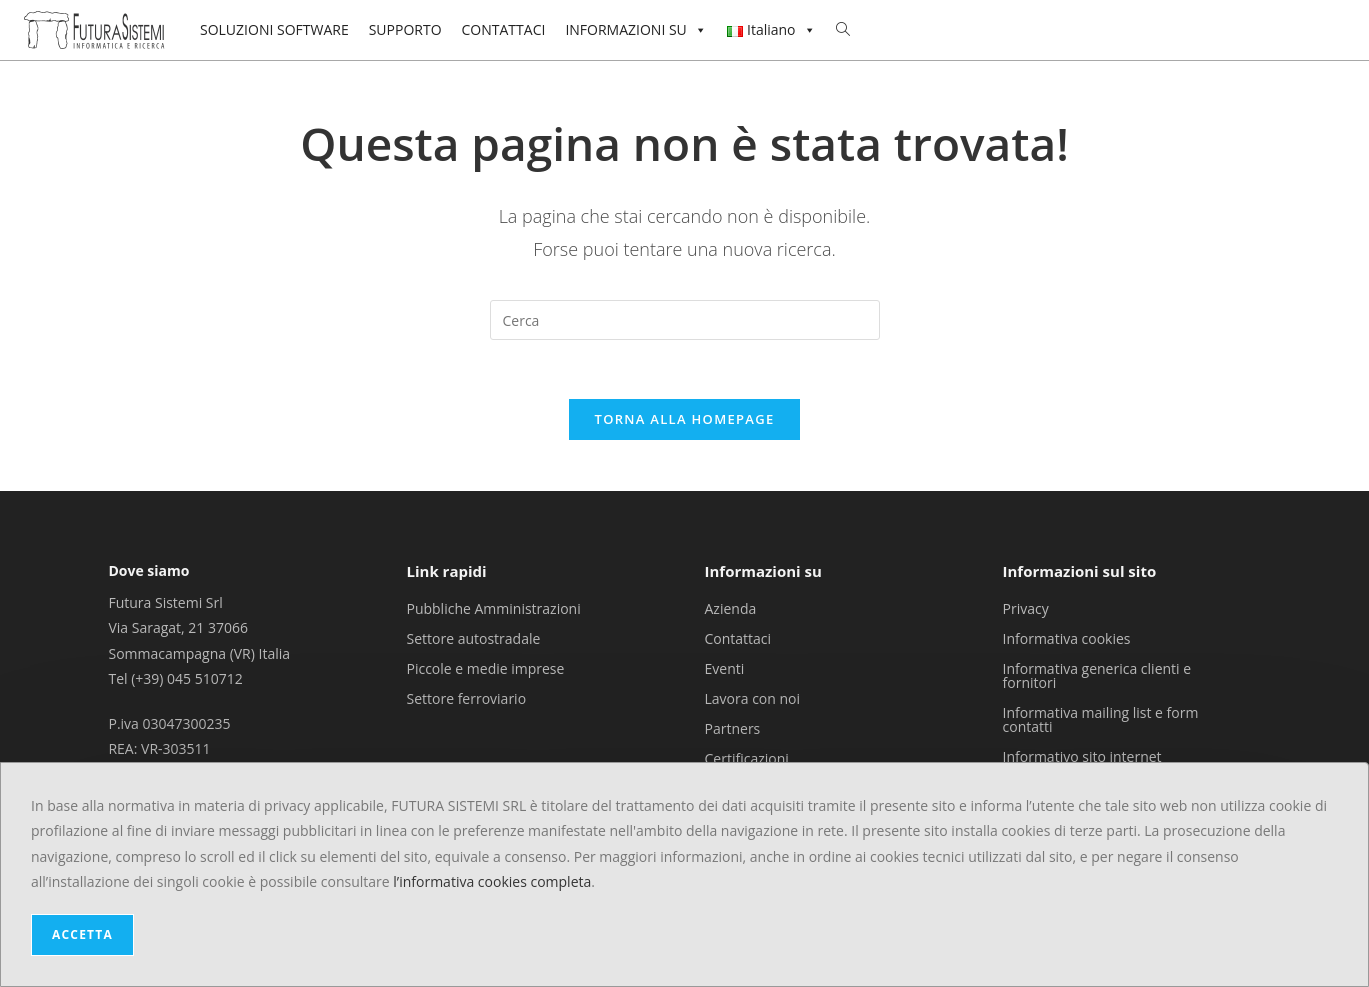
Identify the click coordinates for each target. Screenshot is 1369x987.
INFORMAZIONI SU (635, 30)
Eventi (725, 669)
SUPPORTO (405, 29)
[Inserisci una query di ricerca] (685, 320)
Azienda (731, 609)
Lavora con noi (753, 699)
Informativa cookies (1067, 639)
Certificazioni (747, 759)
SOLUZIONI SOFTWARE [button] (274, 29)
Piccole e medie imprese (485, 669)
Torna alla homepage (685, 421)
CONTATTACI (504, 29)
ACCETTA (82, 934)
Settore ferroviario (466, 699)
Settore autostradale (473, 639)
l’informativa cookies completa (492, 881)
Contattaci (738, 639)
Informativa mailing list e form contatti (1101, 720)
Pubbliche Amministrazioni (493, 609)
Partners (733, 729)
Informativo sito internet (1082, 757)
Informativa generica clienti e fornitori (1097, 676)
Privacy (1026, 609)
